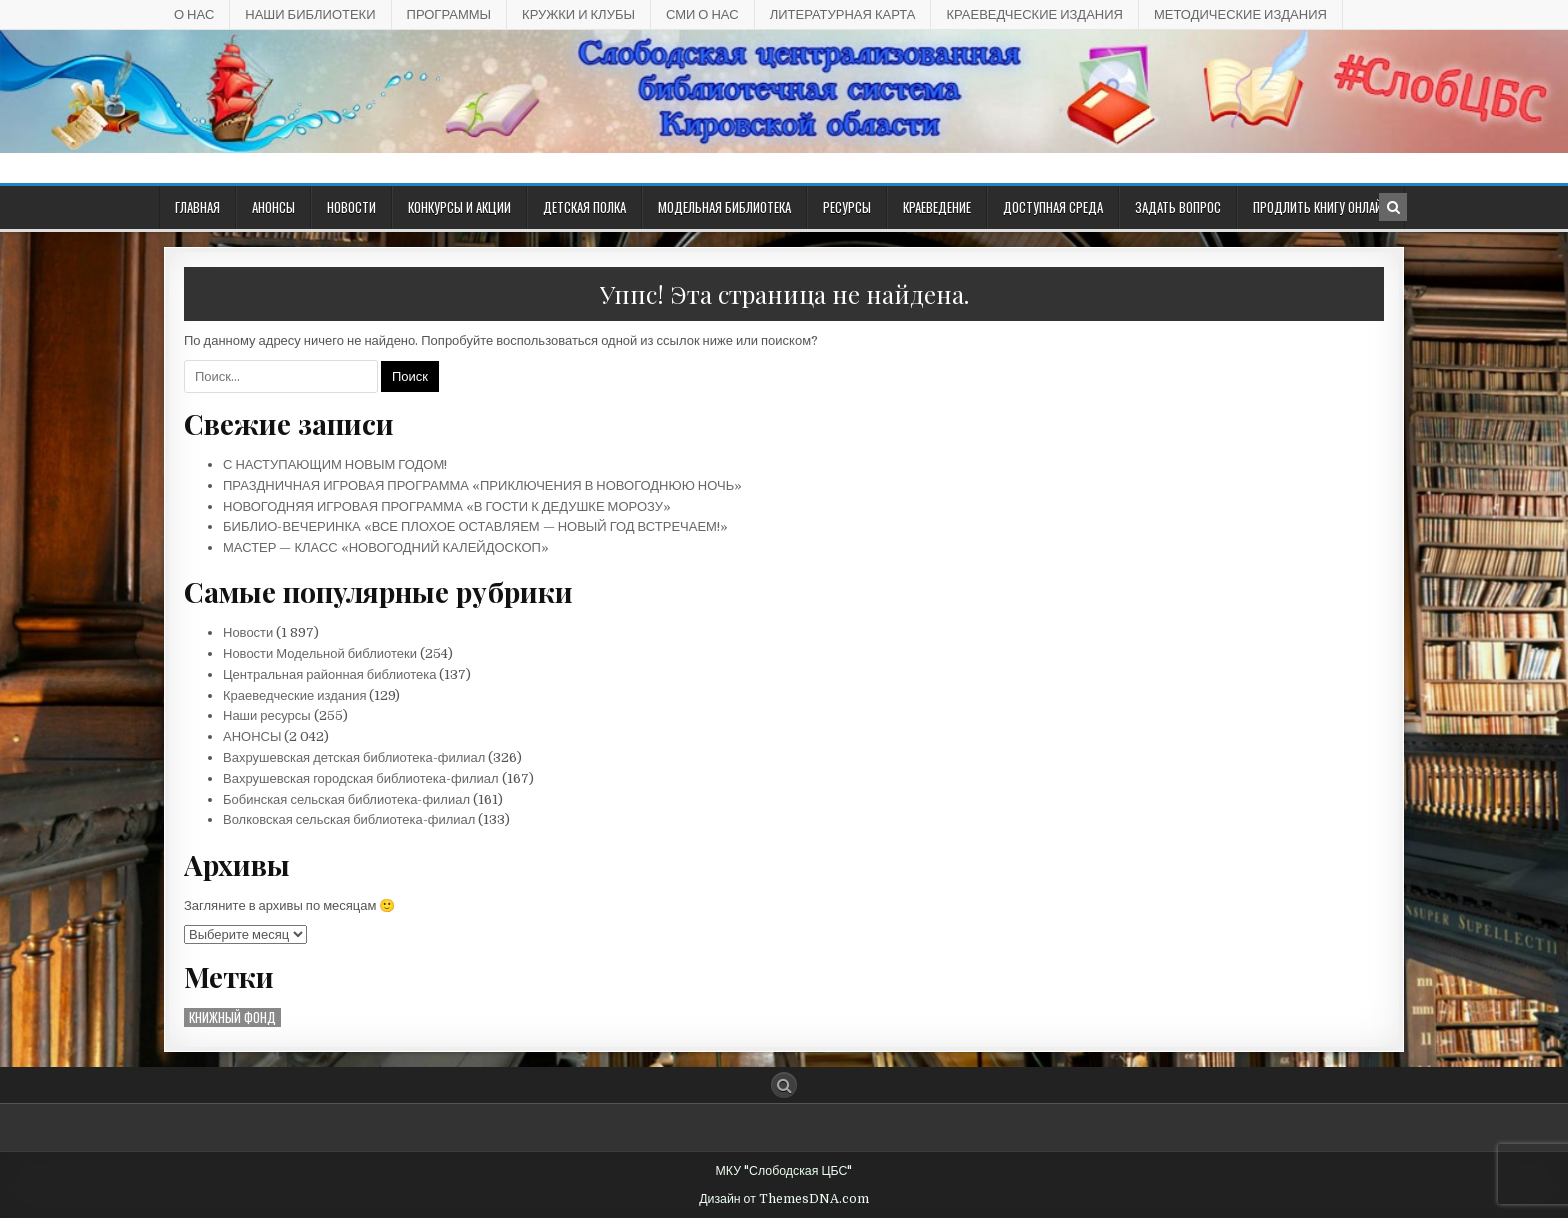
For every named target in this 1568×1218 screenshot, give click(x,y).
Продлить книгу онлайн (1321, 207)
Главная (197, 207)
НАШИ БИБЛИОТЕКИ (310, 14)
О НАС (194, 14)
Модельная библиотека (724, 207)
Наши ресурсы (267, 715)
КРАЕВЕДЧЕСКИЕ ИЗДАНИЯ (1034, 14)
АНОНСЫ (273, 207)
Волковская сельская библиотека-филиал (349, 819)
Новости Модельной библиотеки (320, 653)
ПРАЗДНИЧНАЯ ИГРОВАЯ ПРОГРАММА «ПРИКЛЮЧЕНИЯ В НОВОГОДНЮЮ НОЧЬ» (482, 485)
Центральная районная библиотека (329, 674)
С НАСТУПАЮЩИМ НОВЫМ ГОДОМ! (335, 464)
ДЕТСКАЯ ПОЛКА (584, 207)
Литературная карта (843, 14)
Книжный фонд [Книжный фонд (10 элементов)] (232, 1017)
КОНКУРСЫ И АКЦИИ (459, 207)
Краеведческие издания (294, 695)
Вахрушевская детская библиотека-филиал (354, 757)
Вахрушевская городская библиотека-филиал (361, 778)
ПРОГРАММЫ (449, 14)
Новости (351, 207)
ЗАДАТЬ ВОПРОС (1178, 207)
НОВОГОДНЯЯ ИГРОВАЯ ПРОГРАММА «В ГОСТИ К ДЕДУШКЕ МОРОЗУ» (447, 506)
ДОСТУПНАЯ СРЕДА (1053, 207)
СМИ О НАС (702, 14)
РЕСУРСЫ (847, 207)
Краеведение (937, 207)
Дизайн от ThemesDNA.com (784, 1199)
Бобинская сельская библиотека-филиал (346, 799)
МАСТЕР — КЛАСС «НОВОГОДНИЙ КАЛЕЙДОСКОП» (386, 547)
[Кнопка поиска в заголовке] (1393, 207)
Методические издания (1240, 14)
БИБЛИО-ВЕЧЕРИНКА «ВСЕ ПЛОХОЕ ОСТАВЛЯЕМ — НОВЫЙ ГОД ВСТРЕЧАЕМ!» (475, 526)
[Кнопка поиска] (784, 1085)
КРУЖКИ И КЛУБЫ (578, 14)
